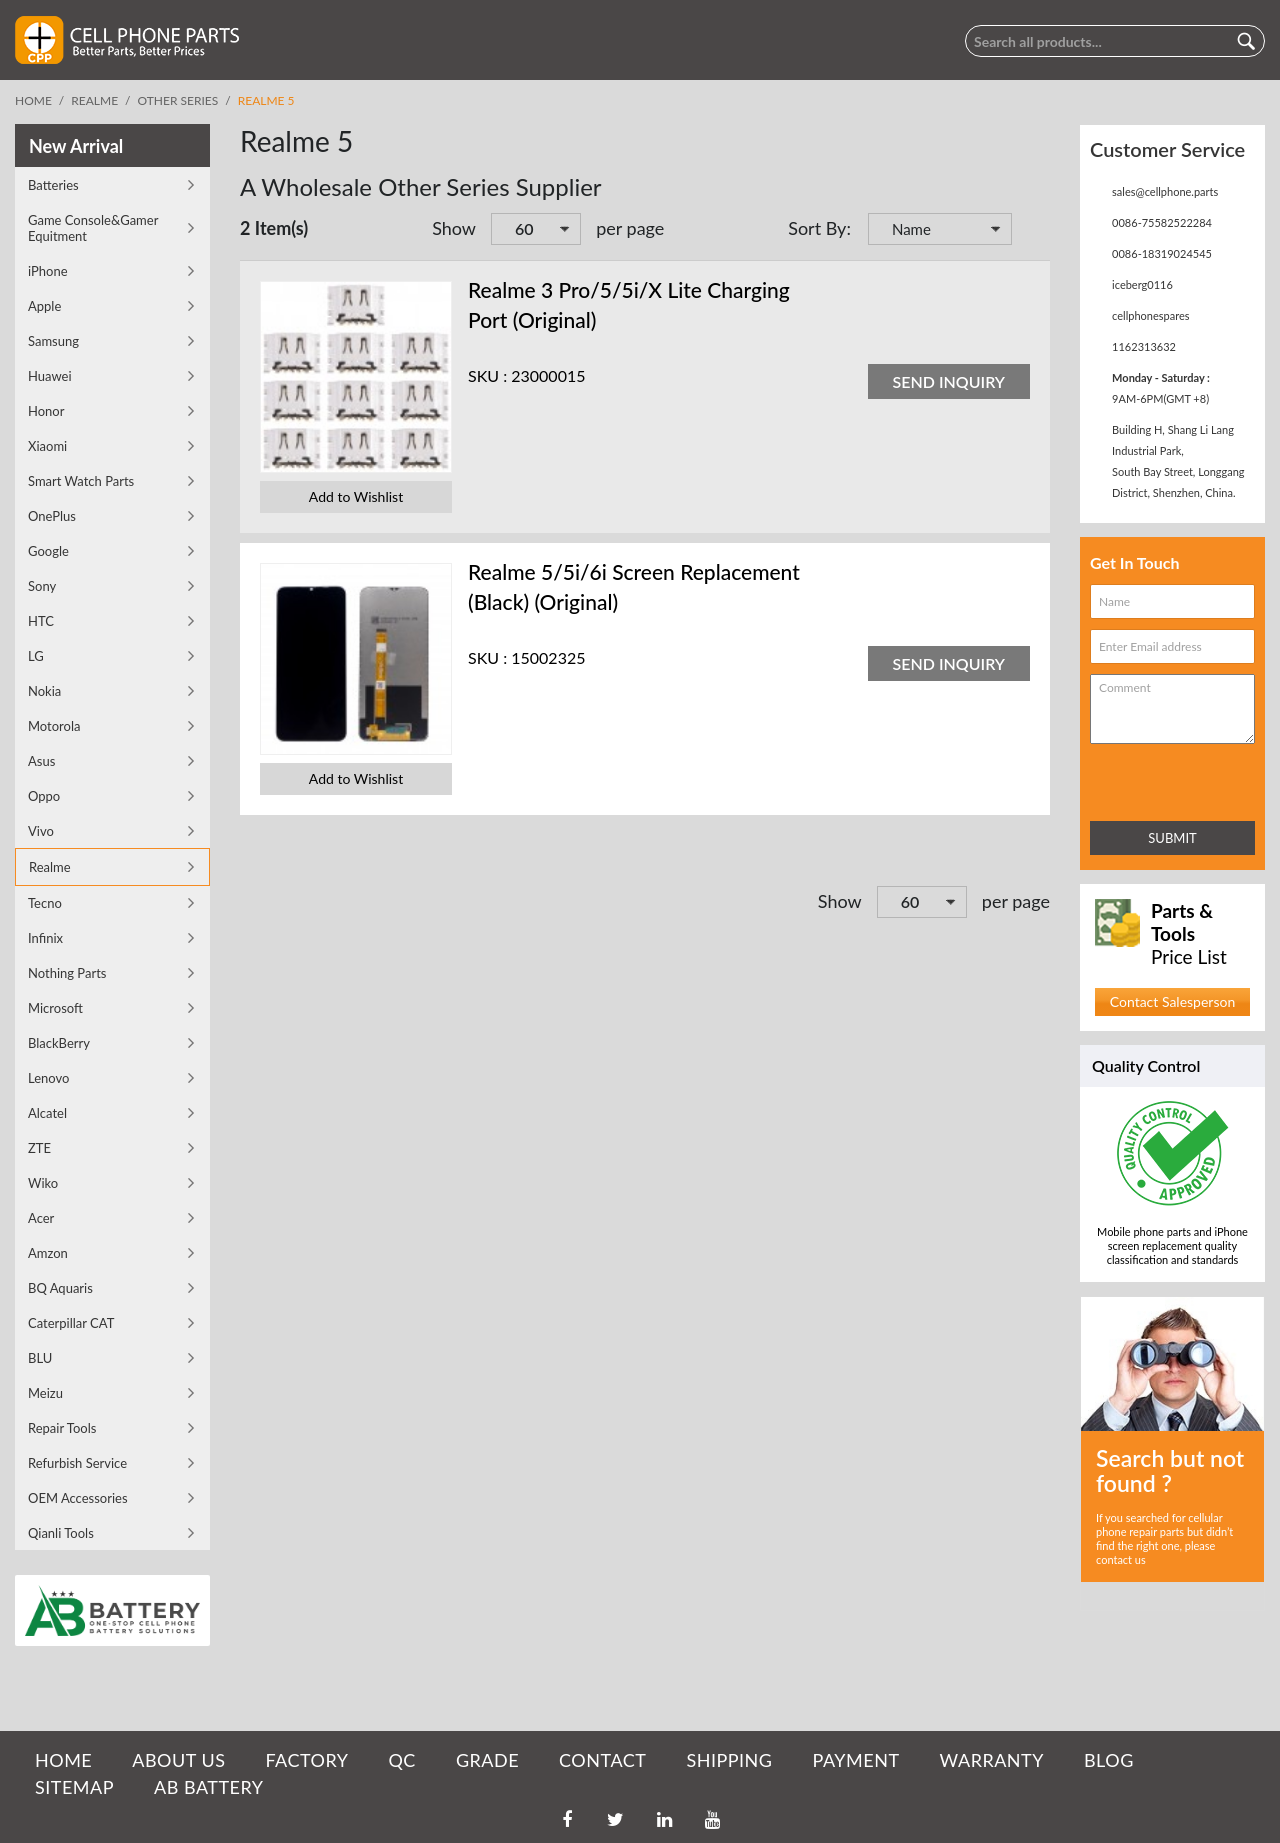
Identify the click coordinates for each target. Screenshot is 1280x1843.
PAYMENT (856, 1760)
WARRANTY (992, 1760)
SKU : (487, 375)
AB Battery (208, 1787)
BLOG (1109, 1760)
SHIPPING (729, 1760)
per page (630, 228)
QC (401, 1760)
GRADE (487, 1760)
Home (33, 100)
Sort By (817, 228)
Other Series (178, 100)
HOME (63, 1760)
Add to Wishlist (356, 496)
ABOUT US (178, 1760)
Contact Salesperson (1172, 1001)
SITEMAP (74, 1787)
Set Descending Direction (1030, 231)
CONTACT (602, 1760)
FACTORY (306, 1760)
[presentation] (1178, 778)
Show (454, 228)
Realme (94, 100)
